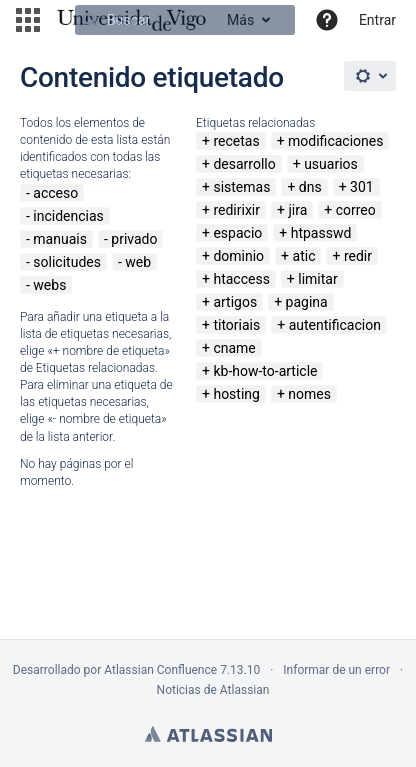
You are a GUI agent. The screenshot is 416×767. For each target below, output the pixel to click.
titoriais (236, 325)
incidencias (68, 216)
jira (297, 210)
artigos (235, 302)
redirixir (236, 210)
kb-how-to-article (265, 371)
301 (362, 187)
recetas (236, 141)
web (138, 262)
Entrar (377, 20)
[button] (28, 20)
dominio (238, 256)
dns (310, 187)
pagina (307, 302)
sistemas (241, 187)
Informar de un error (336, 670)
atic (304, 256)
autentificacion (335, 325)
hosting (236, 394)
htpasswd (321, 233)
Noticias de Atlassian (213, 690)
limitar (317, 279)
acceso (55, 193)
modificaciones (335, 141)
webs (49, 285)
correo (356, 210)
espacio (237, 233)
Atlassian (208, 734)
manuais (60, 239)
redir (358, 256)
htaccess (241, 279)
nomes (309, 394)
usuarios (331, 164)
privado (134, 239)
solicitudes (67, 262)
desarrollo (244, 164)
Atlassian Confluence (160, 670)
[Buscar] (185, 20)
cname (234, 348)
